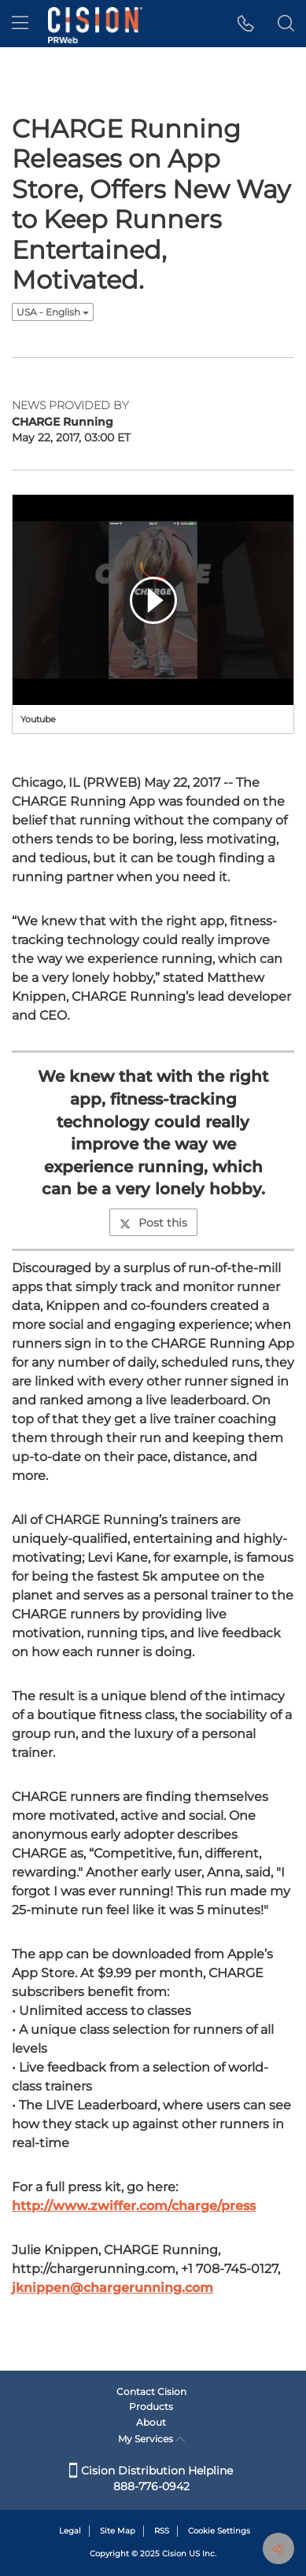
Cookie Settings (219, 2531)
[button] (246, 23)
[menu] (20, 23)
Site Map (117, 2531)
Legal (70, 2531)
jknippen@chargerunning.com (112, 2287)
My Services (151, 2439)
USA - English (53, 312)
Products (151, 2406)
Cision (174, 2553)
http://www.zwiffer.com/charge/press (134, 2205)
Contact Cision (151, 2391)
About (151, 2422)
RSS (161, 2531)
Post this (153, 1223)
